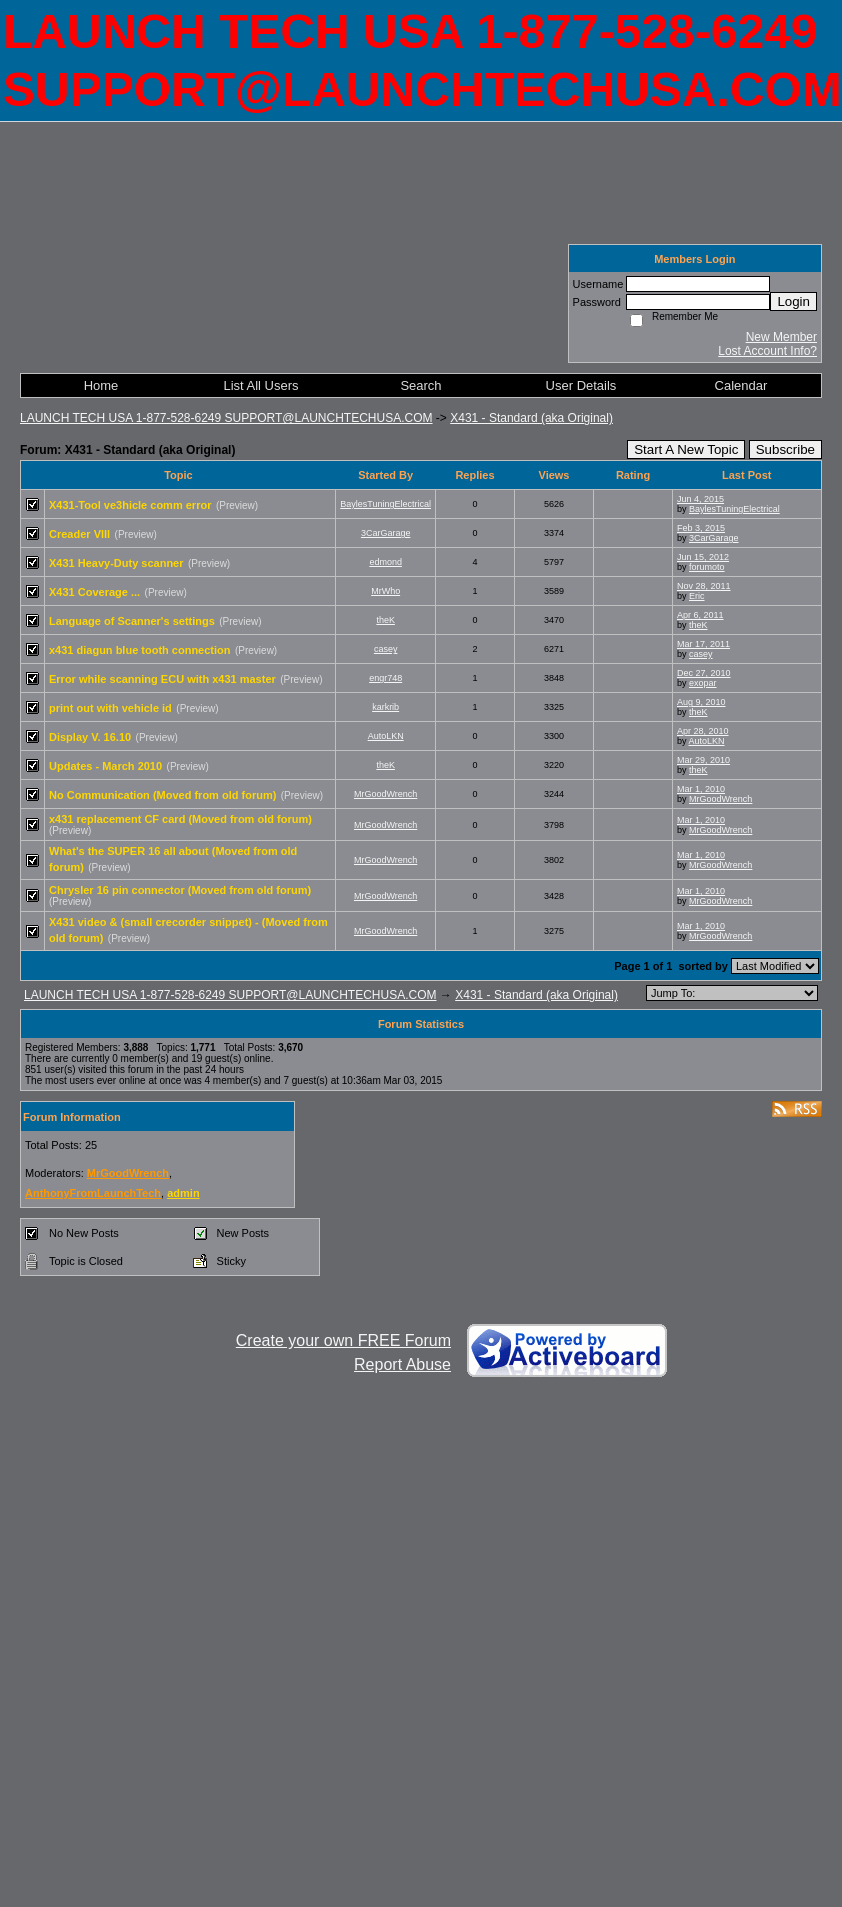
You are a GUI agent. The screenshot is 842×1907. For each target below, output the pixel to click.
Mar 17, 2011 (703, 644)
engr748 (385, 678)
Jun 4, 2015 (700, 499)
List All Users (260, 385)
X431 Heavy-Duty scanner (116, 563)
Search (420, 385)
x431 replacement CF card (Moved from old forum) (180, 819)
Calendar (741, 385)
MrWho (385, 591)
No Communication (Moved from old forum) (162, 795)
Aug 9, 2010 (701, 702)
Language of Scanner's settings (132, 621)
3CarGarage (386, 533)
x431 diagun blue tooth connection (140, 650)
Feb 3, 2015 (701, 528)
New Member (781, 337)
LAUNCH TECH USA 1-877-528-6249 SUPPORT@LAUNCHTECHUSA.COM (226, 418)
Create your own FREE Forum (343, 1340)
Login (793, 301)
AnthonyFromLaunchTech (93, 1193)
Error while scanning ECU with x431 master (162, 679)
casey (386, 649)
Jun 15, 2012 (703, 557)
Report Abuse (402, 1364)
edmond (385, 562)
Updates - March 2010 (105, 766)
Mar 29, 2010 (703, 760)
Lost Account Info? (767, 351)
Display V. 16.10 (90, 737)
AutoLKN (386, 736)
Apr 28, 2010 (703, 731)
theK (385, 620)
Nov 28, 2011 (704, 586)
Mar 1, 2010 (701, 789)
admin (183, 1193)
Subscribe (785, 449)
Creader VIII (79, 534)
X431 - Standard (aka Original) (531, 418)
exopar (703, 683)
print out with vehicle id (110, 708)
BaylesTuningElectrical (385, 504)
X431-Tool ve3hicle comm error (130, 505)
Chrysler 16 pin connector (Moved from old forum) (180, 890)
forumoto (707, 567)
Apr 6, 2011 (700, 615)
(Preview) (237, 505)
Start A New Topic (686, 449)
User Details (581, 385)
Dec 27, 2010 (704, 673)
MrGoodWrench (385, 794)
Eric (697, 596)
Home (101, 385)
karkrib (385, 707)
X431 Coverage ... (94, 592)
